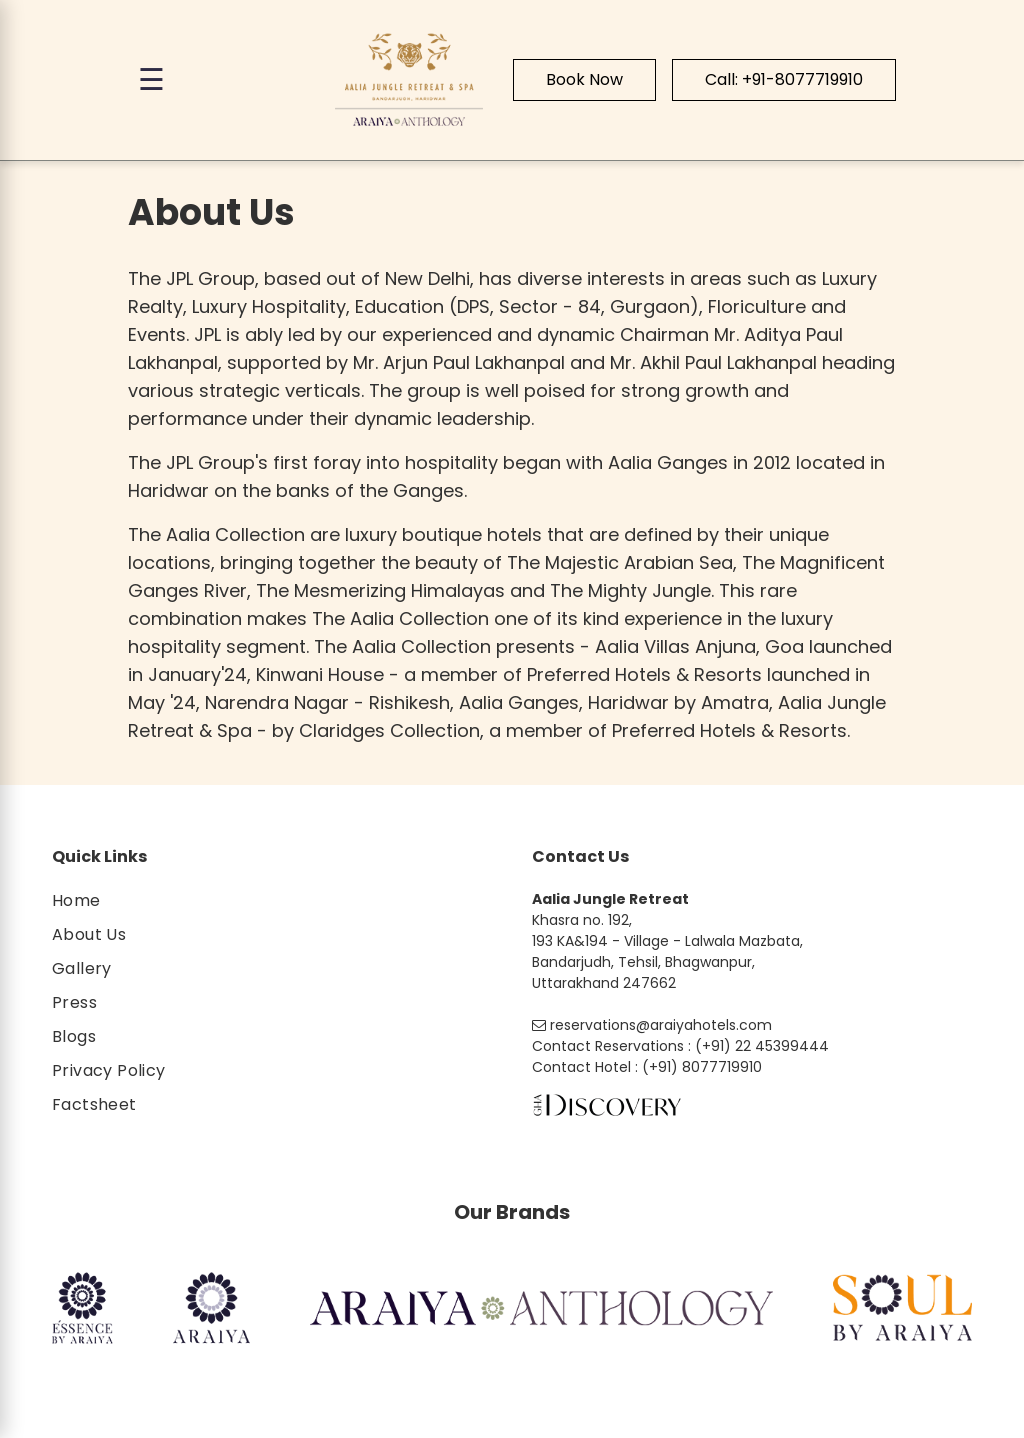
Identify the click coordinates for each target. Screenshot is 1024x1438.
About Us (89, 934)
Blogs (74, 1036)
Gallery (82, 968)
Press (74, 1002)
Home (76, 900)
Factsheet (94, 1104)
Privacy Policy (109, 1070)
